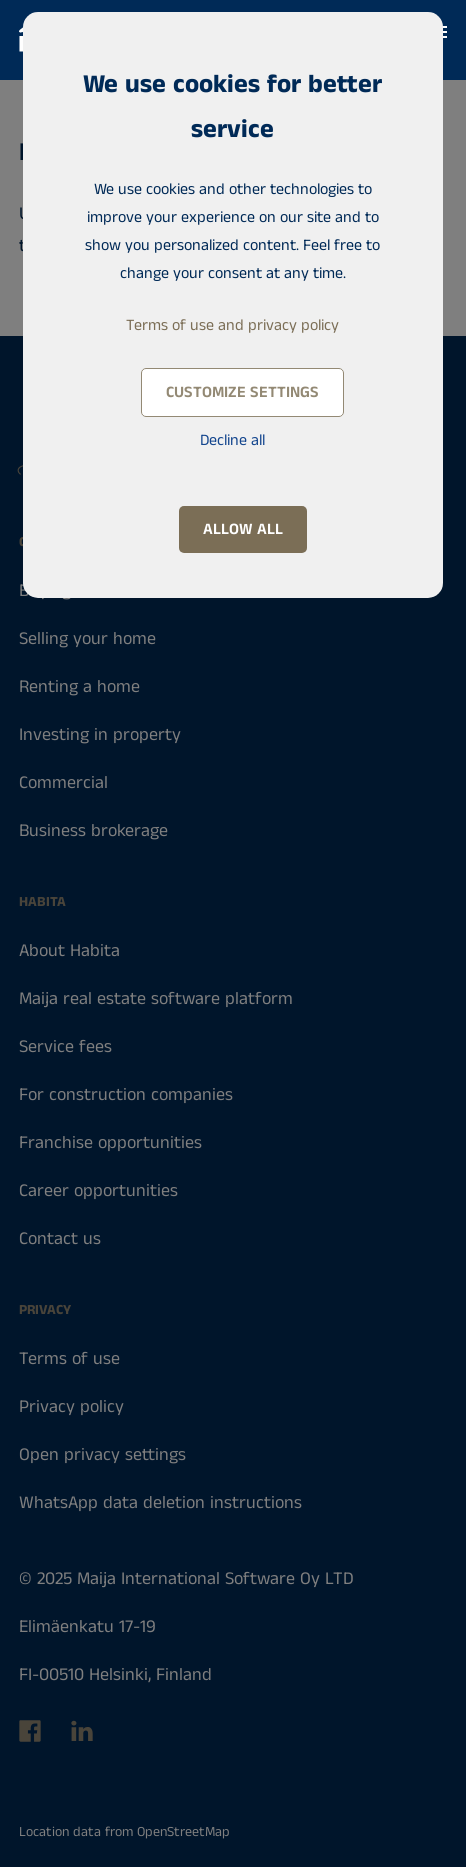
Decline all (232, 440)
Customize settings (242, 392)
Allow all (243, 529)
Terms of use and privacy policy (232, 325)
